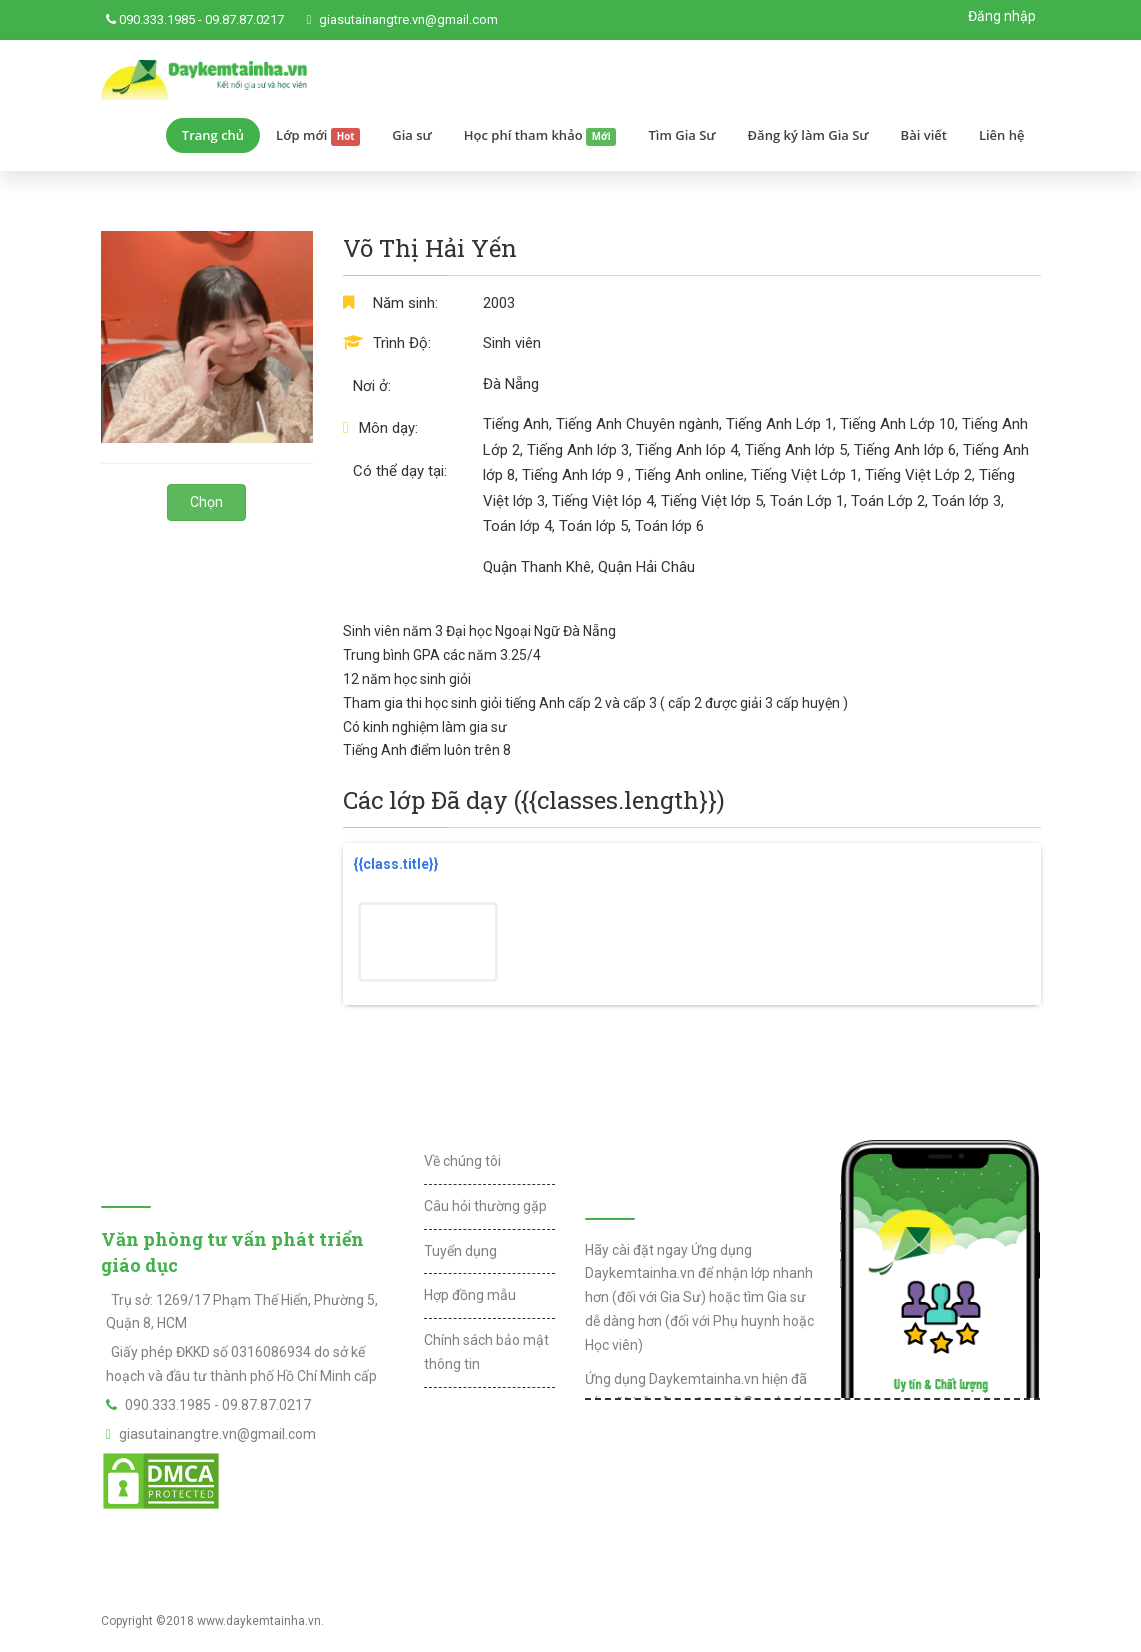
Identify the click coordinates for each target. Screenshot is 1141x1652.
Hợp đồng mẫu (470, 1295)
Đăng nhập (1002, 16)
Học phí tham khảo (540, 136)
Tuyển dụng (460, 1251)
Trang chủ (213, 135)
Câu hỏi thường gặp (485, 1206)
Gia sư (412, 135)
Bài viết (924, 135)
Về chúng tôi (462, 1161)
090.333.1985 (157, 19)
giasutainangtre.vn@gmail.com (408, 19)
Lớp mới (318, 136)
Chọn (206, 502)
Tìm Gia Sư (681, 135)
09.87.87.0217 (244, 19)
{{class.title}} (396, 864)
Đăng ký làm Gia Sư (808, 135)
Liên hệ (1002, 135)
